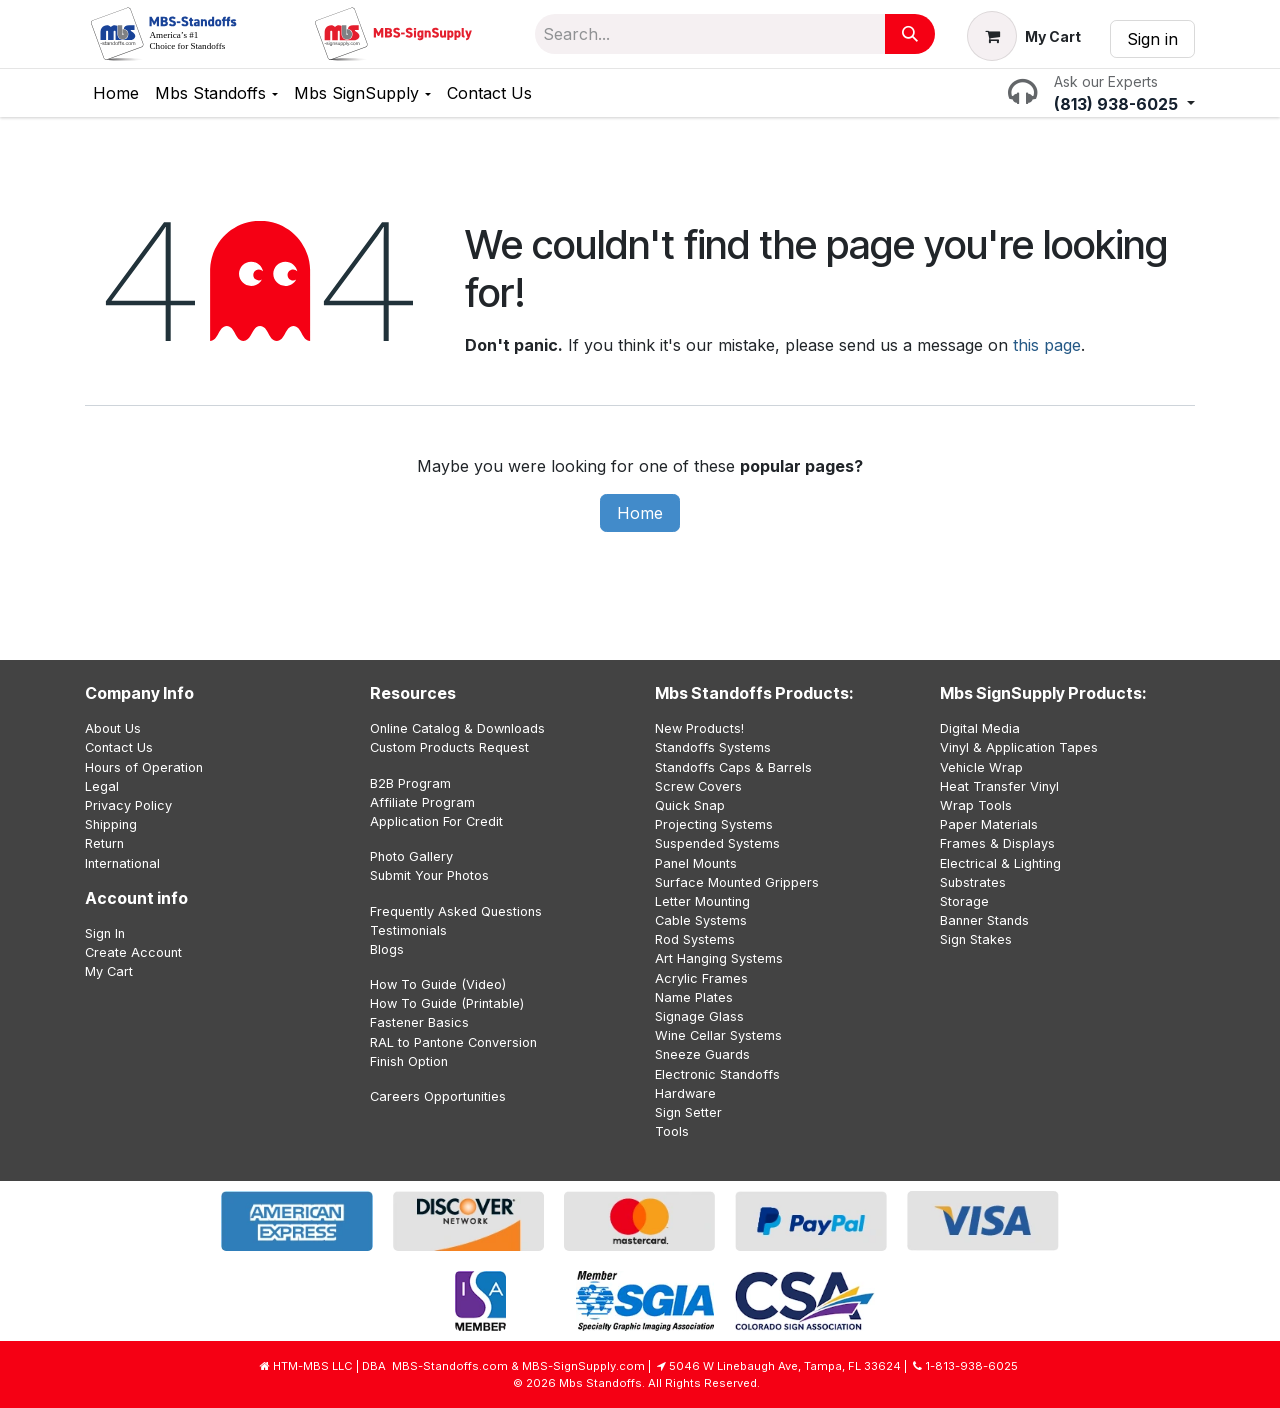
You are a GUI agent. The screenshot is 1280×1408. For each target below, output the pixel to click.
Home (640, 513)
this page (1047, 345)
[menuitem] (116, 93)
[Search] (910, 34)
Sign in (1152, 39)
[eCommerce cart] (1024, 36)
